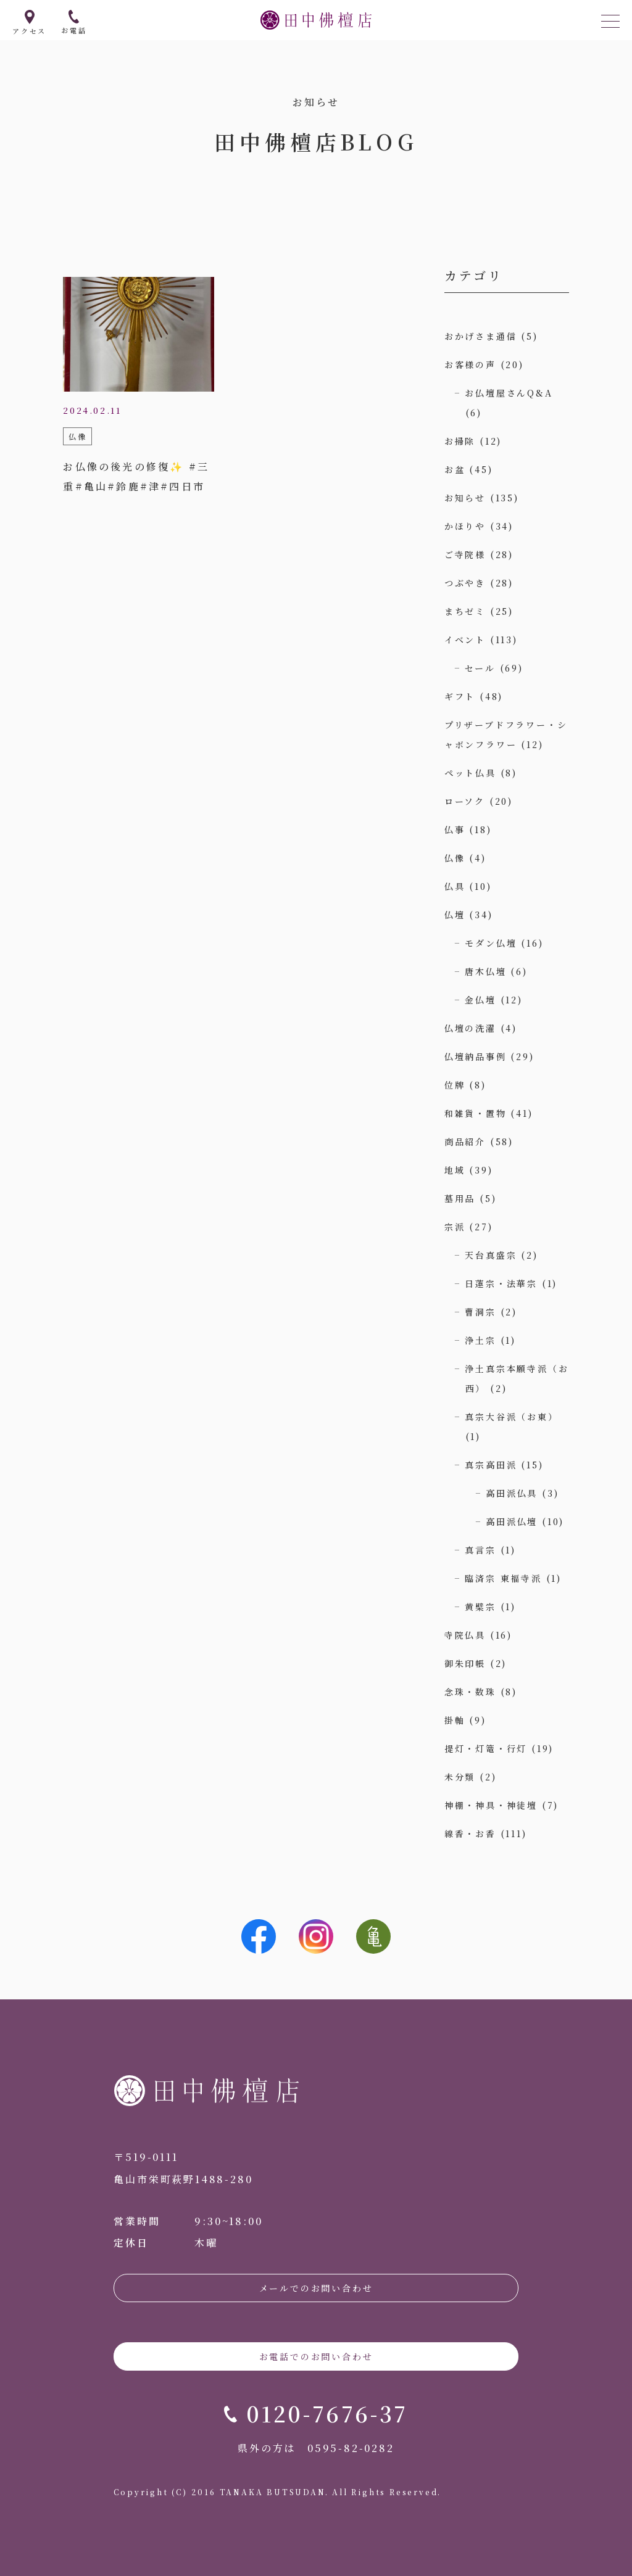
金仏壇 (480, 1000)
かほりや (465, 526)
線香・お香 (470, 1833)
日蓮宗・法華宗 (501, 1283)
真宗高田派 (491, 1465)
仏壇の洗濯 (470, 1028)
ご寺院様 (465, 554)
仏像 (454, 858)
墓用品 (459, 1198)
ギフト (459, 696)
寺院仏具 (465, 1635)
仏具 (454, 886)
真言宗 (480, 1550)
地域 (454, 1170)
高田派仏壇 (512, 1521)
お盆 (454, 469)
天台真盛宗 (491, 1255)
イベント (465, 639)
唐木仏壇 (485, 971)
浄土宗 (480, 1340)
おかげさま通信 (480, 336)
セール (480, 668)
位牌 (454, 1085)
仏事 (454, 829)
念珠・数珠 (470, 1691)
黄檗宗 (480, 1606)
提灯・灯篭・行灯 (485, 1748)
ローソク (464, 801)
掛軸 (454, 1720)
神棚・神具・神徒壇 (491, 1805)
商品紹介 (465, 1141)
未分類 (459, 1777)
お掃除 (459, 441)
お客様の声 (470, 364)
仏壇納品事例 (475, 1056)
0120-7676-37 (327, 2413)
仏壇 (454, 914)
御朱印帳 (465, 1663)
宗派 (454, 1226)
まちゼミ (465, 611)
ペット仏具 (470, 773)
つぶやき (465, 583)
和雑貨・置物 (475, 1113)
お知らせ (465, 498)
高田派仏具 (512, 1493)
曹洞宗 (480, 1312)
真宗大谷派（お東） (511, 1416)
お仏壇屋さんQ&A (508, 393)
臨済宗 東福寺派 (503, 1578)
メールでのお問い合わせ (316, 2288)
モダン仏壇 (491, 943)
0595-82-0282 (350, 2448)
